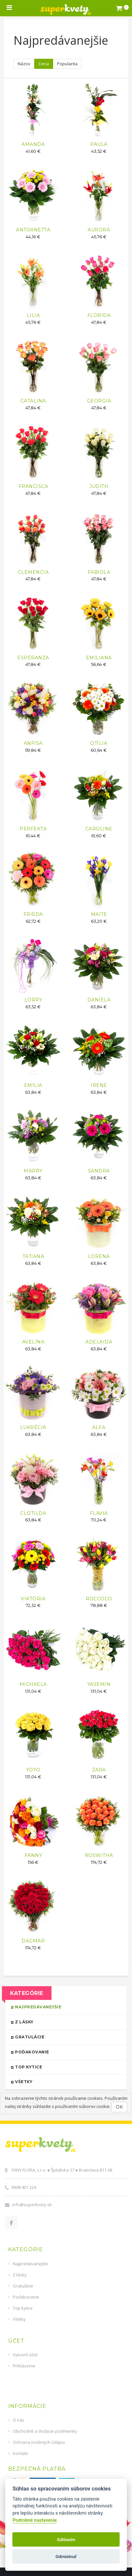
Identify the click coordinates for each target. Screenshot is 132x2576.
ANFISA (33, 743)
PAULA (99, 144)
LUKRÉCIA (33, 1427)
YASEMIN (99, 1684)
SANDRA (99, 1171)
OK (119, 2107)
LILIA (33, 315)
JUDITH (98, 486)
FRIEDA (33, 914)
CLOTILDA (33, 1513)
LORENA (99, 1256)
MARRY (33, 1171)
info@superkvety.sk (32, 2204)
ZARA (99, 1770)
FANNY (33, 1855)
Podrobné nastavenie (34, 2520)
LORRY (33, 1000)
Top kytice (63, 2066)
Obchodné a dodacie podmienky (45, 2431)
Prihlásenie (24, 2366)
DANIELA (99, 1000)
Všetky (63, 2081)
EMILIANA (99, 658)
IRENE (99, 1085)
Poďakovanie (63, 2051)
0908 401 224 (23, 2187)
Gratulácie (63, 2036)
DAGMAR (33, 1941)
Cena (43, 64)
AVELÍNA (33, 1342)
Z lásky (63, 2021)
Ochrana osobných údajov (39, 2442)
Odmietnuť (65, 2556)
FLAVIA (99, 1513)
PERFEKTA (33, 829)
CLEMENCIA (33, 572)
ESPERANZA (33, 658)
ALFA (98, 1427)
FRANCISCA (33, 486)
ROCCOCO (99, 1599)
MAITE (99, 914)
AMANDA (33, 144)
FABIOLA (99, 572)
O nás (18, 2420)
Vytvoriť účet (25, 2355)
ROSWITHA (99, 1855)
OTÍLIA (98, 743)
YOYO (33, 1770)
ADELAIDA (98, 1342)
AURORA (99, 230)
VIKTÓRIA (33, 1599)
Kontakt (20, 2453)
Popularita (67, 64)
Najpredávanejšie (63, 2006)
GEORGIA (99, 401)
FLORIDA (99, 315)
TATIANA (33, 1256)
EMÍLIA (33, 1085)
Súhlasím (66, 2539)
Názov (24, 64)
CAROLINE (98, 829)
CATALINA (33, 401)
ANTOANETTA (33, 230)
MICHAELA (33, 1684)
